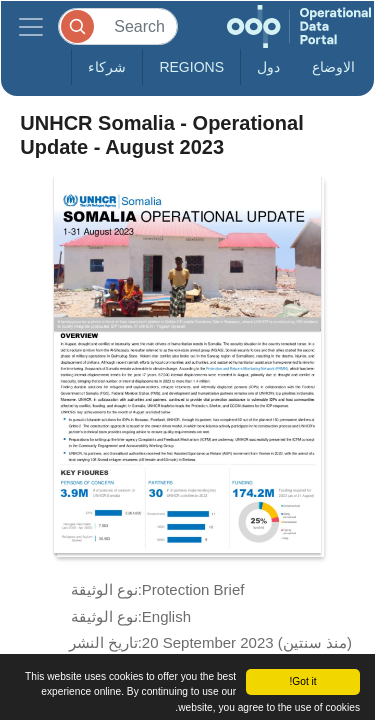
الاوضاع (333, 67)
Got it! (302, 681)
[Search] (118, 26)
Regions (191, 67)
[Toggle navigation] (31, 26)
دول (268, 67)
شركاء (107, 67)
